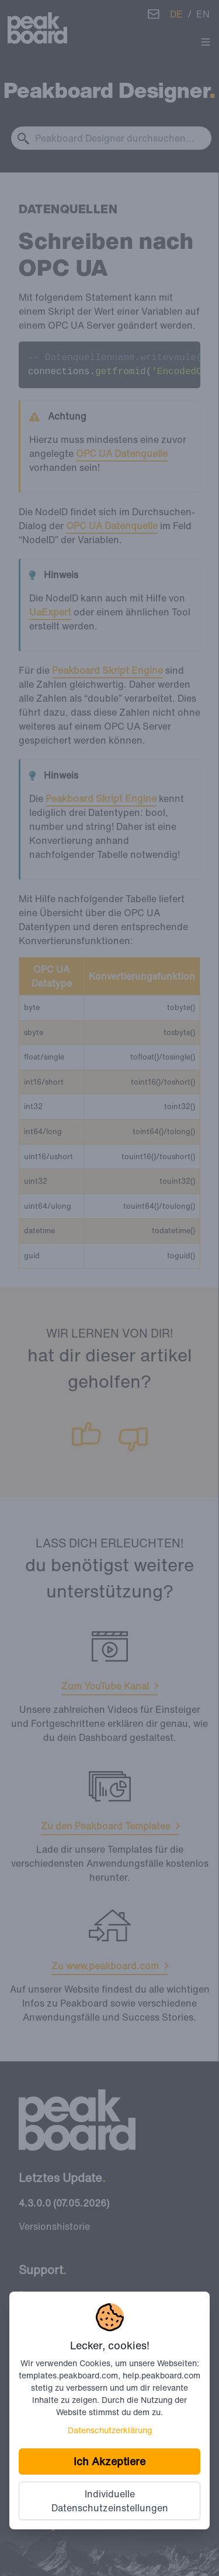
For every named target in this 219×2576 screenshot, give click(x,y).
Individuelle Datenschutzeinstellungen (109, 2501)
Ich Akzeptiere (109, 2461)
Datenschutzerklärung (110, 2430)
